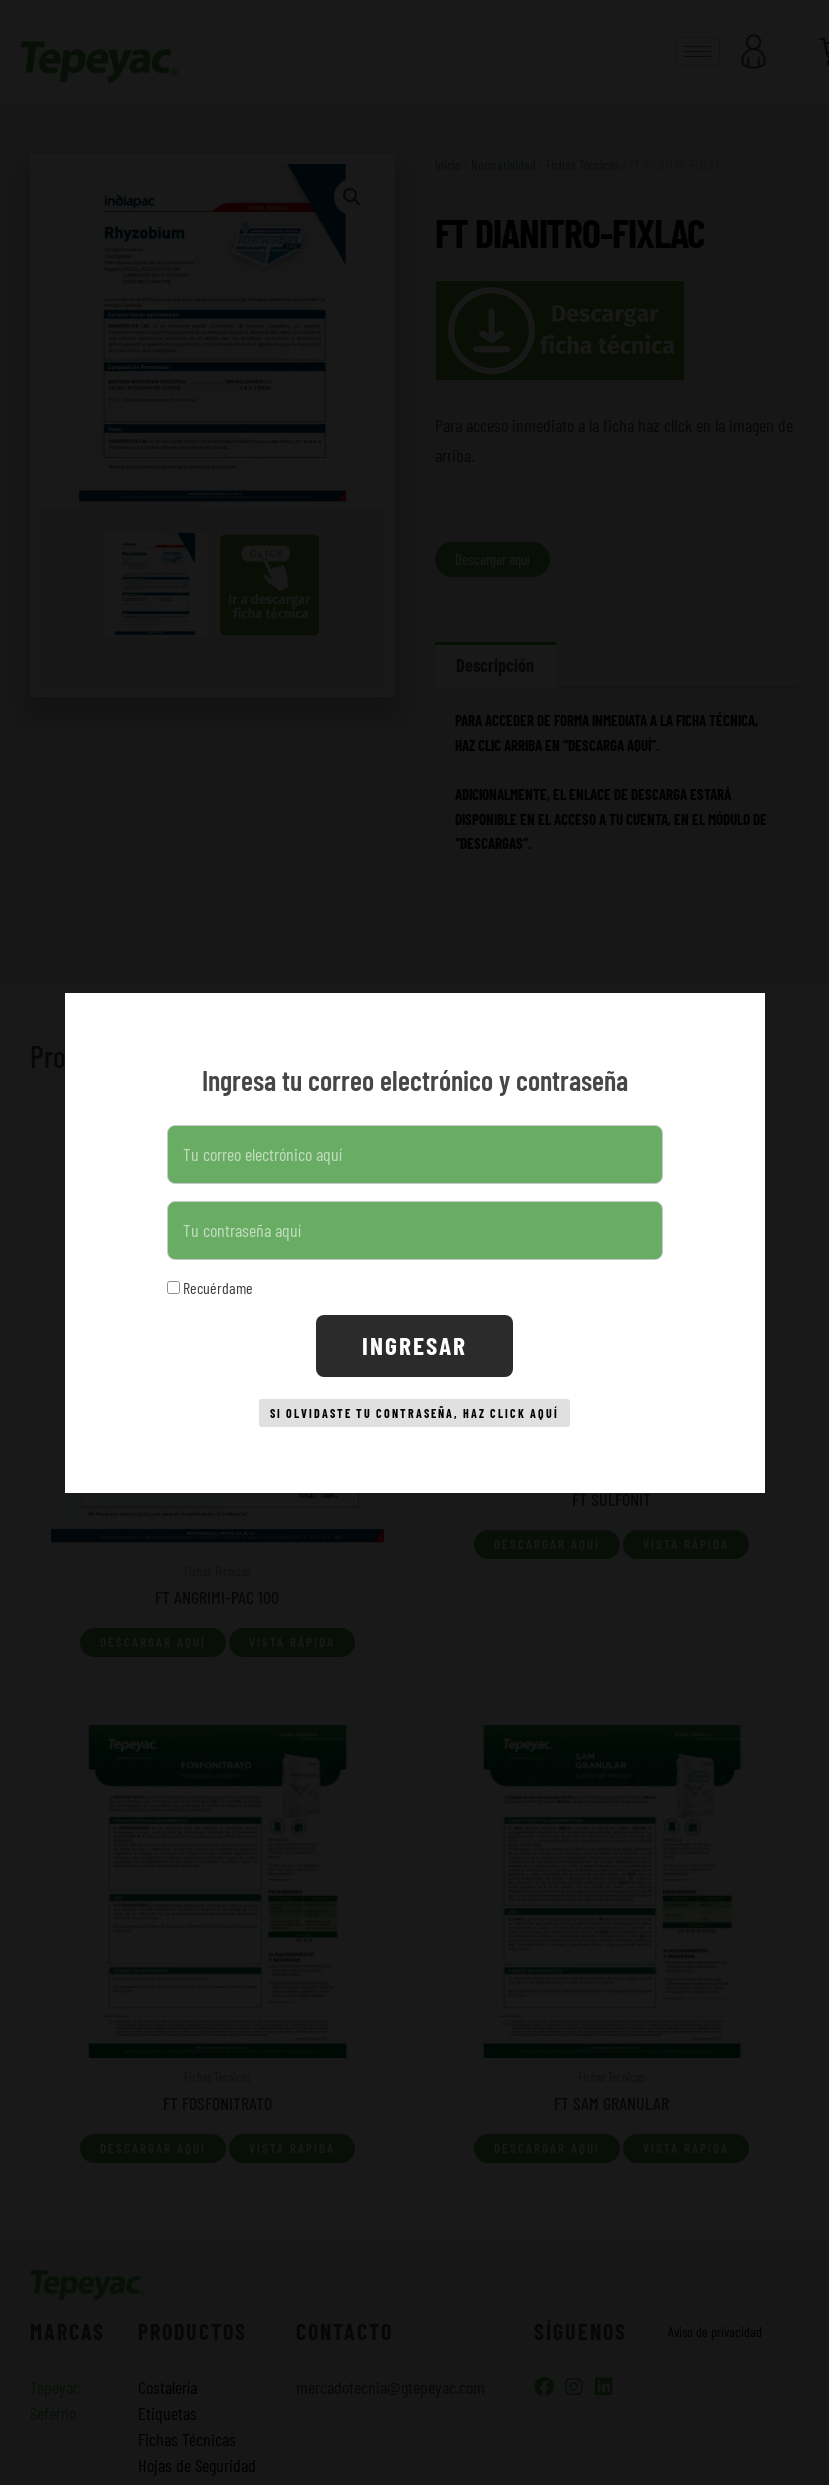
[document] (414, 1242)
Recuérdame (210, 1279)
